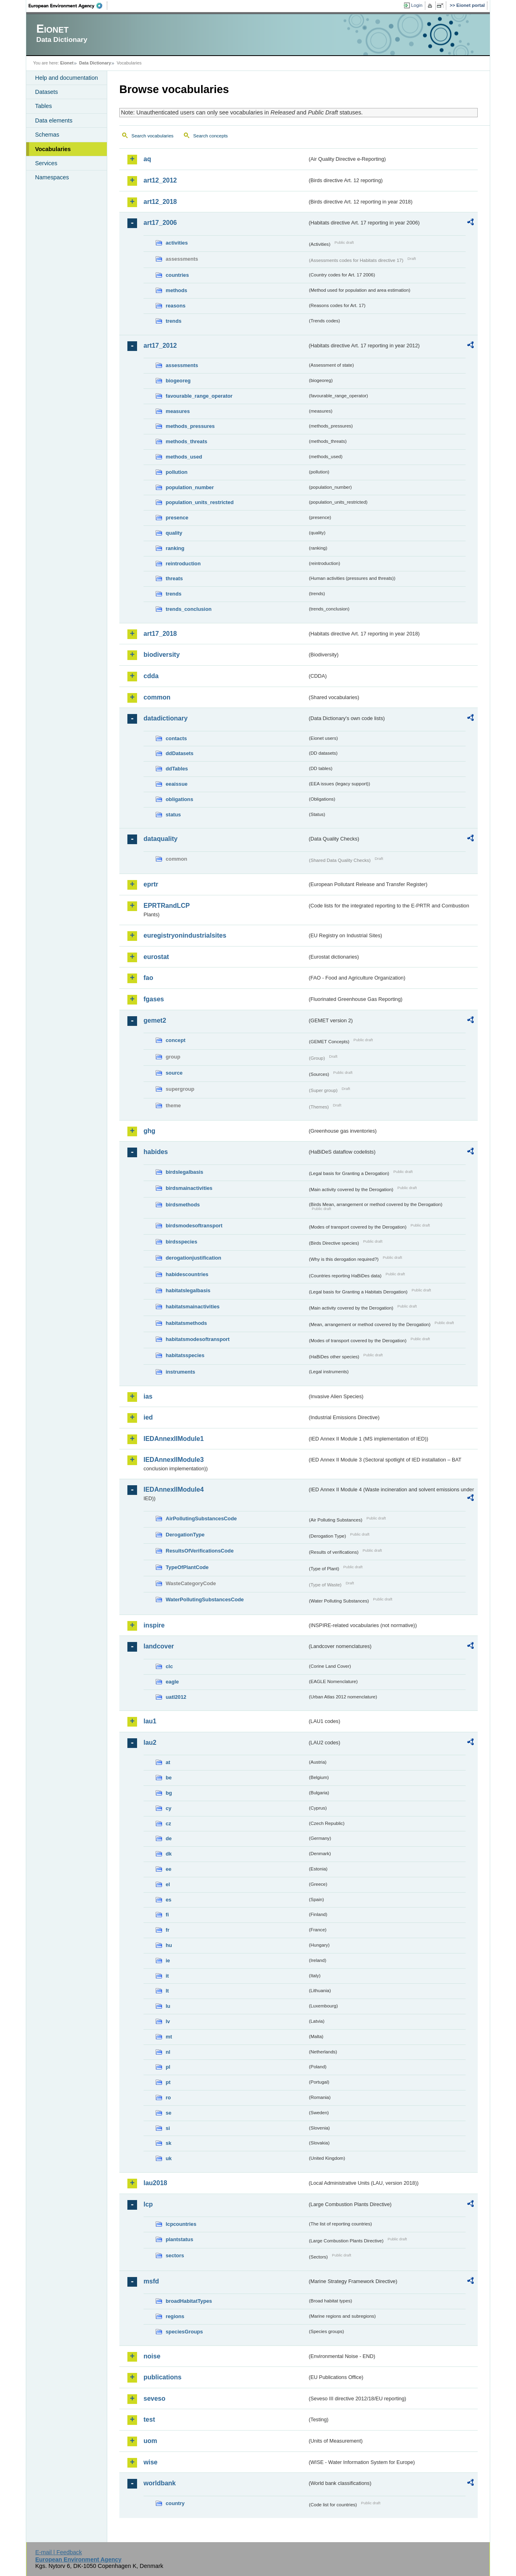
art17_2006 (160, 222)
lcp (148, 2204)
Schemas (47, 134)
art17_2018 (160, 633)
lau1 (150, 1721)
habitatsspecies (185, 1355)
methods (176, 290)
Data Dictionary (95, 62)
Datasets (46, 92)
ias (148, 1396)
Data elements (54, 120)
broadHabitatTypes (189, 2301)
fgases (154, 999)
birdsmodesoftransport (194, 1226)
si (168, 2128)
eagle (172, 1682)
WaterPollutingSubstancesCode (205, 1599)
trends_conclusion (189, 609)
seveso (154, 2398)
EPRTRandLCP (167, 905)
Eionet (66, 62)
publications (162, 2377)
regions (175, 2316)
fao (148, 977)
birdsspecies (181, 1242)
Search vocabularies (152, 135)
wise (151, 2462)
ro (168, 2097)
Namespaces (52, 177)
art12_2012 (160, 180)
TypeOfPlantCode (187, 1567)
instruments (180, 1372)
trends (173, 321)
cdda (151, 676)
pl (168, 2067)
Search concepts (210, 135)
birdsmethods (183, 1205)
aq (147, 159)
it (167, 1976)
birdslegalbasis (184, 1172)
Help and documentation (66, 78)
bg (169, 1793)
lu (168, 2006)
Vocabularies (53, 149)
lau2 (150, 1742)
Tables (43, 106)
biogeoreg (178, 381)
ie (168, 1960)
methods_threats (186, 441)
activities (177, 243)
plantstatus (179, 2239)
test (149, 2419)
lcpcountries (181, 2224)
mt (169, 2037)
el (168, 1884)
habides (156, 1151)
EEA (68, 6)
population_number (190, 487)
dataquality (160, 838)
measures (178, 411)
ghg (149, 1130)
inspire (154, 1625)
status (173, 815)
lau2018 (155, 2183)
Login (416, 5)
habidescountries (187, 1274)
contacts (176, 738)
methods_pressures (190, 426)
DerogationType (185, 1535)
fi (167, 1915)
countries (177, 275)
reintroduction (183, 563)
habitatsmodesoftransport (198, 1339)
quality (174, 533)
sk (168, 2143)
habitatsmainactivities (193, 1307)
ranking (175, 548)
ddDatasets (180, 753)
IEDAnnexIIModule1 (174, 1438)
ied (148, 1417)
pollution (176, 472)
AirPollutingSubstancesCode (201, 1518)
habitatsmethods (186, 1323)
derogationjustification (193, 1258)
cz (168, 1823)
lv (168, 2021)
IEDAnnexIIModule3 (174, 1459)
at (168, 1762)
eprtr (151, 884)
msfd (151, 2281)
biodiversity (162, 654)
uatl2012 (176, 1697)
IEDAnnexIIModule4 (174, 1489)
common (157, 697)
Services (46, 163)
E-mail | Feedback (58, 2552)
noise (152, 2356)
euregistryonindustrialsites (185, 935)
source (174, 1073)
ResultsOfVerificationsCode (200, 1551)
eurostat (156, 956)
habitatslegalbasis (188, 1290)
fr (167, 1930)
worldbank (160, 2483)
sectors (175, 2255)
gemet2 (155, 1020)
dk (169, 1854)
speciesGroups (184, 2332)
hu (169, 1945)
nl (168, 2052)
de (169, 1838)
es (168, 1900)
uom (150, 2440)
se (168, 2113)
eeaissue (176, 784)
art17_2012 (160, 345)
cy (168, 1808)
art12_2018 (160, 201)
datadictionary (165, 718)
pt (168, 2082)
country (175, 2503)
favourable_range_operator (199, 396)
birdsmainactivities (189, 1188)
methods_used (184, 457)
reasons (175, 306)
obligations (179, 799)
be (169, 1778)
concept (175, 1040)
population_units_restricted (200, 502)
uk (169, 2158)
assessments (182, 365)
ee (168, 1869)
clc (169, 1666)
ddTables (177, 769)
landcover (159, 1646)
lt (167, 1991)
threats (174, 578)
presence (177, 518)
